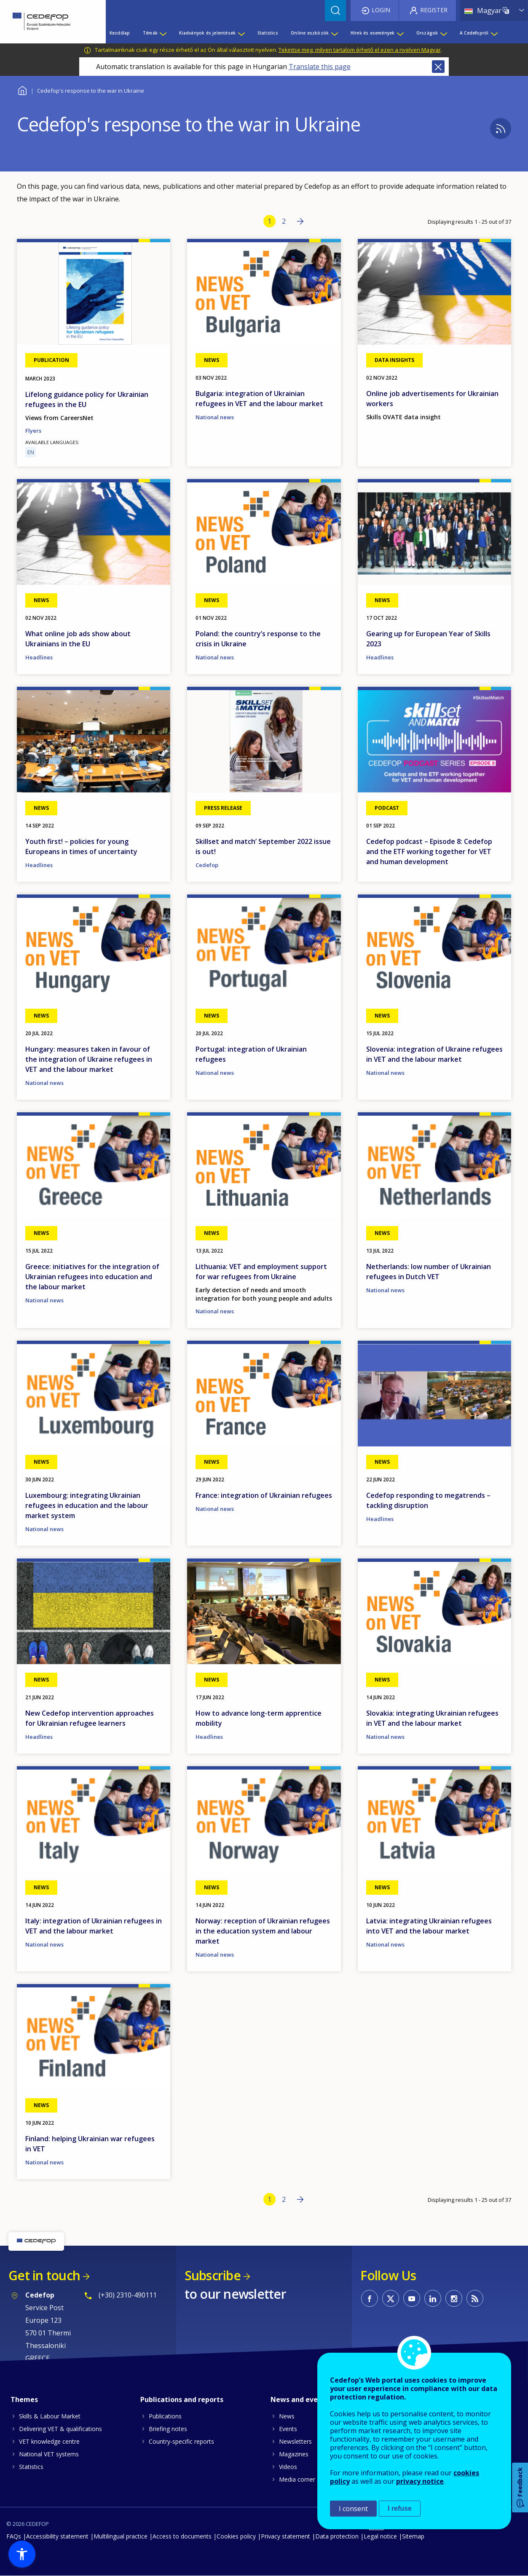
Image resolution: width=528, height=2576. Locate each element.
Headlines (39, 657)
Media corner (297, 2479)
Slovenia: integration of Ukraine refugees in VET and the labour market (434, 1054)
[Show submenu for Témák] (162, 32)
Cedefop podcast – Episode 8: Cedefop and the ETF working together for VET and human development (429, 851)
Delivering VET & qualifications (60, 2429)
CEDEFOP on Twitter (390, 2298)
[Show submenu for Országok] (443, 32)
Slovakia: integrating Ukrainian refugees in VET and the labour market (432, 1718)
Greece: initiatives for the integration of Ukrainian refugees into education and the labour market (92, 1276)
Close (438, 66)
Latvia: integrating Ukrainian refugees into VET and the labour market (429, 1926)
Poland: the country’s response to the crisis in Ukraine (258, 638)
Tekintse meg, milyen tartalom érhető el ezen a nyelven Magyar (360, 50)
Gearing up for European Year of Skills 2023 (428, 638)
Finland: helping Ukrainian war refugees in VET (90, 2143)
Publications (165, 2416)
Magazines (293, 2454)
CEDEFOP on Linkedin (432, 2298)
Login (381, 10)
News (287, 2416)
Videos (288, 2467)
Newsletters (295, 2441)
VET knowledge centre (49, 2441)
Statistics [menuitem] (267, 33)
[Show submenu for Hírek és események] (399, 32)
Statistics (31, 2467)
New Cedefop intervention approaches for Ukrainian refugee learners (89, 1718)
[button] (21, 2554)
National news (215, 417)
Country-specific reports (181, 2441)
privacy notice (420, 2481)
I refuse (400, 2508)
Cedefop (207, 865)
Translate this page (320, 66)
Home (22, 89)
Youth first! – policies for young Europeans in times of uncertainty (81, 846)
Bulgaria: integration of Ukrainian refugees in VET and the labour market (259, 398)
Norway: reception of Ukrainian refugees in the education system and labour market (263, 1931)
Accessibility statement (57, 2536)
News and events (300, 2399)
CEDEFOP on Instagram (453, 2298)
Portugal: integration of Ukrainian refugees (251, 1054)
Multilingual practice (120, 2536)
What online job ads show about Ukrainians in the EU (78, 638)
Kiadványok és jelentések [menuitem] (207, 33)
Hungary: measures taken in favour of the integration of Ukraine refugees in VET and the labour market (88, 1059)
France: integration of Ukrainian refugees (264, 1495)
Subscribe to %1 (500, 128)
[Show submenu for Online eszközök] (334, 32)
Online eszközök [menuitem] (310, 33)
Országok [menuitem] (427, 33)
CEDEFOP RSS (474, 2298)
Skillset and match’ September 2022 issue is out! (263, 846)
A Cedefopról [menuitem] (474, 33)
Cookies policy (236, 2536)
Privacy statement (285, 2536)
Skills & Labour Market (49, 2416)
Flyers (33, 430)
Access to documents (182, 2536)
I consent (353, 2508)
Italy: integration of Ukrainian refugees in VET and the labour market (93, 1926)
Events (288, 2429)
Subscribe (213, 2275)
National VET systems (49, 2454)
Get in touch (44, 2275)
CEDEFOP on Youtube (411, 2298)
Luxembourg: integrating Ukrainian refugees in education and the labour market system (86, 1505)
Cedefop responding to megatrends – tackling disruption (428, 1500)
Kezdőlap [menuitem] (120, 33)
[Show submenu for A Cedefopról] (493, 32)
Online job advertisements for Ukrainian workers (432, 398)
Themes (24, 2399)
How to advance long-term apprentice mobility (259, 1718)
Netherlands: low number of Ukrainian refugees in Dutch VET (428, 1271)
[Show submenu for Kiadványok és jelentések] (241, 32)
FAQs (13, 2536)
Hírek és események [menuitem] (373, 33)
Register (434, 10)
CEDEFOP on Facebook (369, 2298)
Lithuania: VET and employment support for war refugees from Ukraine (261, 1271)
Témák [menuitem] (150, 33)
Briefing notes (168, 2429)
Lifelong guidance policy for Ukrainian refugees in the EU (86, 399)
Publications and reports (181, 2399)
